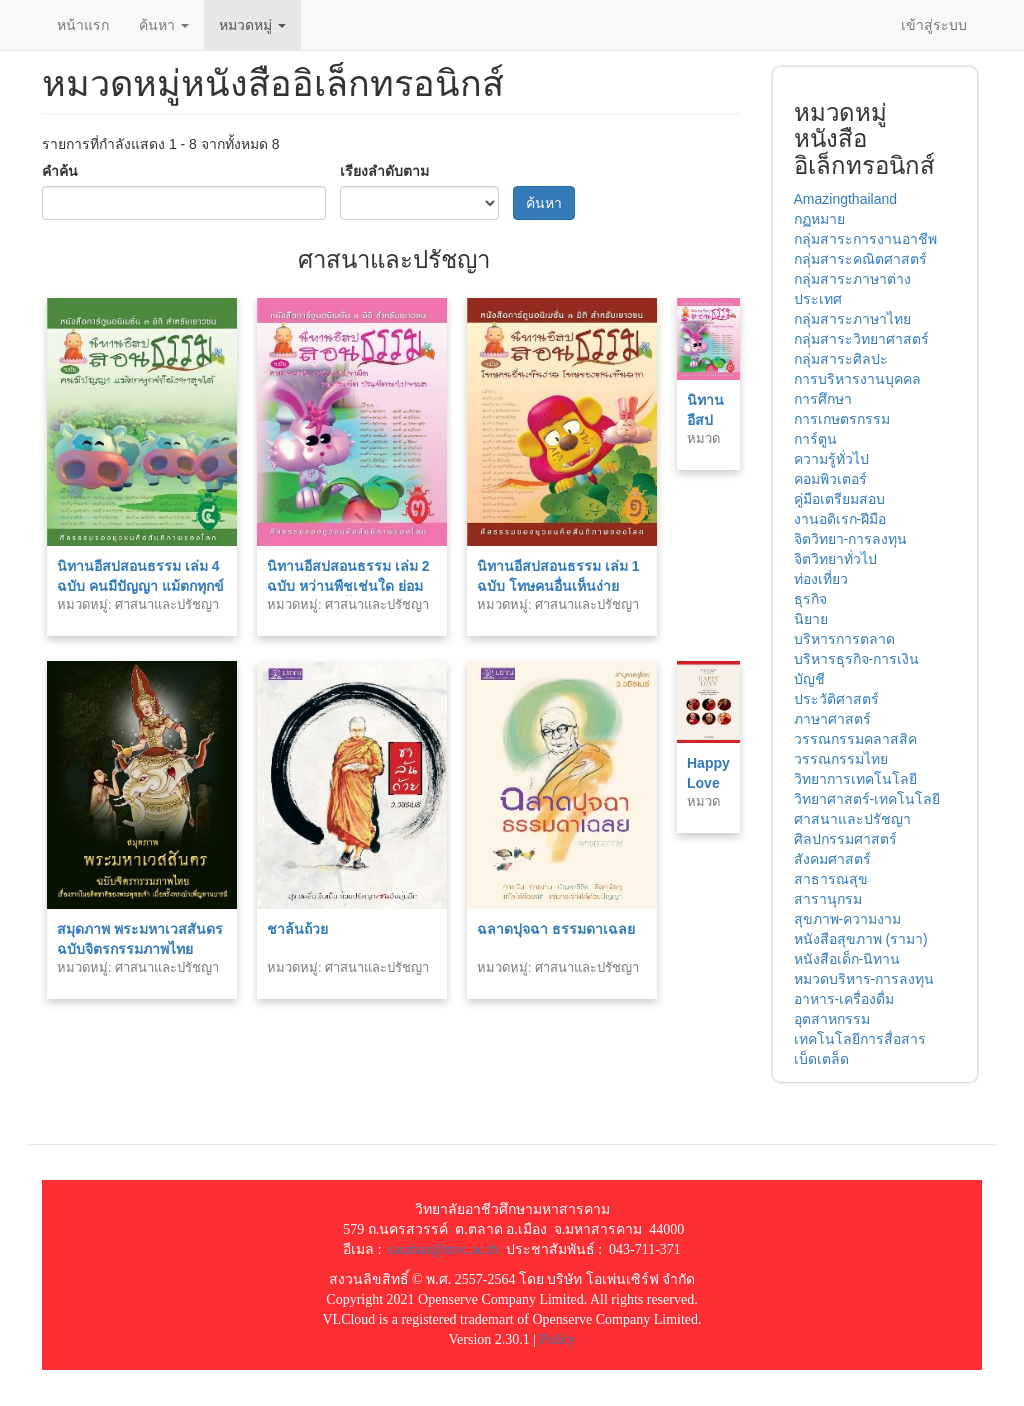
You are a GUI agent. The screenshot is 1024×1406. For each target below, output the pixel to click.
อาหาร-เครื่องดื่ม (844, 999)
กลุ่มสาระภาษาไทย (852, 319)
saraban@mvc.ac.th (444, 1249)
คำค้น (60, 171)
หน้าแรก (83, 25)
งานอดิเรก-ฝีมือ (840, 519)
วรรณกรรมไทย (841, 759)
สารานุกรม (828, 899)
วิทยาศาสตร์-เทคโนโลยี (867, 799)
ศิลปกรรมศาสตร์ (845, 839)
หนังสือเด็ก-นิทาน (847, 959)
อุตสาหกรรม (832, 1019)
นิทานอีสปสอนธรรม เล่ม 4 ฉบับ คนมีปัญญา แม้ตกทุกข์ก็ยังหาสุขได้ (140, 586)
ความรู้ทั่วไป (831, 459)
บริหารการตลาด (844, 639)
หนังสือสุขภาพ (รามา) (861, 939)
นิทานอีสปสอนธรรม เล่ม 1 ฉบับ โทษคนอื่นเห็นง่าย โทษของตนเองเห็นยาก (558, 586)
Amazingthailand (846, 199)
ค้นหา (164, 25)
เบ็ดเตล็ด (821, 1059)
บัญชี (809, 679)
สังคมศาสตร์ (832, 859)
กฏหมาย (819, 219)
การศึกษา (823, 399)
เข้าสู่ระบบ (934, 25)
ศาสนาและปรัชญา (852, 819)
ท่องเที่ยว (821, 579)
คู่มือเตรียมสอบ (839, 499)
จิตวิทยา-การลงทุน (851, 539)
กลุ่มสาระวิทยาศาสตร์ (861, 339)
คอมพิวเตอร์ (830, 479)
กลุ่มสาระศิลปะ (841, 359)
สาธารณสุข (831, 879)
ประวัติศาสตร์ (836, 699)
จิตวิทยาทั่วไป (835, 559)
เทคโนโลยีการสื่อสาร (860, 1039)
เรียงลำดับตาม (384, 171)
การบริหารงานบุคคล (857, 379)
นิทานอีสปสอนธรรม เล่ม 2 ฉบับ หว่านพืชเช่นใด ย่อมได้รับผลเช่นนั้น (348, 586)
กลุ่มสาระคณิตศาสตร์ (860, 259)
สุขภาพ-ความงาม (848, 919)
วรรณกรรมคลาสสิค (855, 739)
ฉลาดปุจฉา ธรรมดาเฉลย (556, 929)
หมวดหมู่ (252, 25)
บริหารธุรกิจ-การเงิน (857, 659)
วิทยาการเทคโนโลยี (855, 779)
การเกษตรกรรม (842, 419)
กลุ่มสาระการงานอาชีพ (865, 239)
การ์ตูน (815, 439)
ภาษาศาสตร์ (832, 719)
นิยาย (811, 619)
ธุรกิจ (810, 599)
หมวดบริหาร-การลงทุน (864, 979)
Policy (558, 1339)
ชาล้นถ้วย (297, 929)
